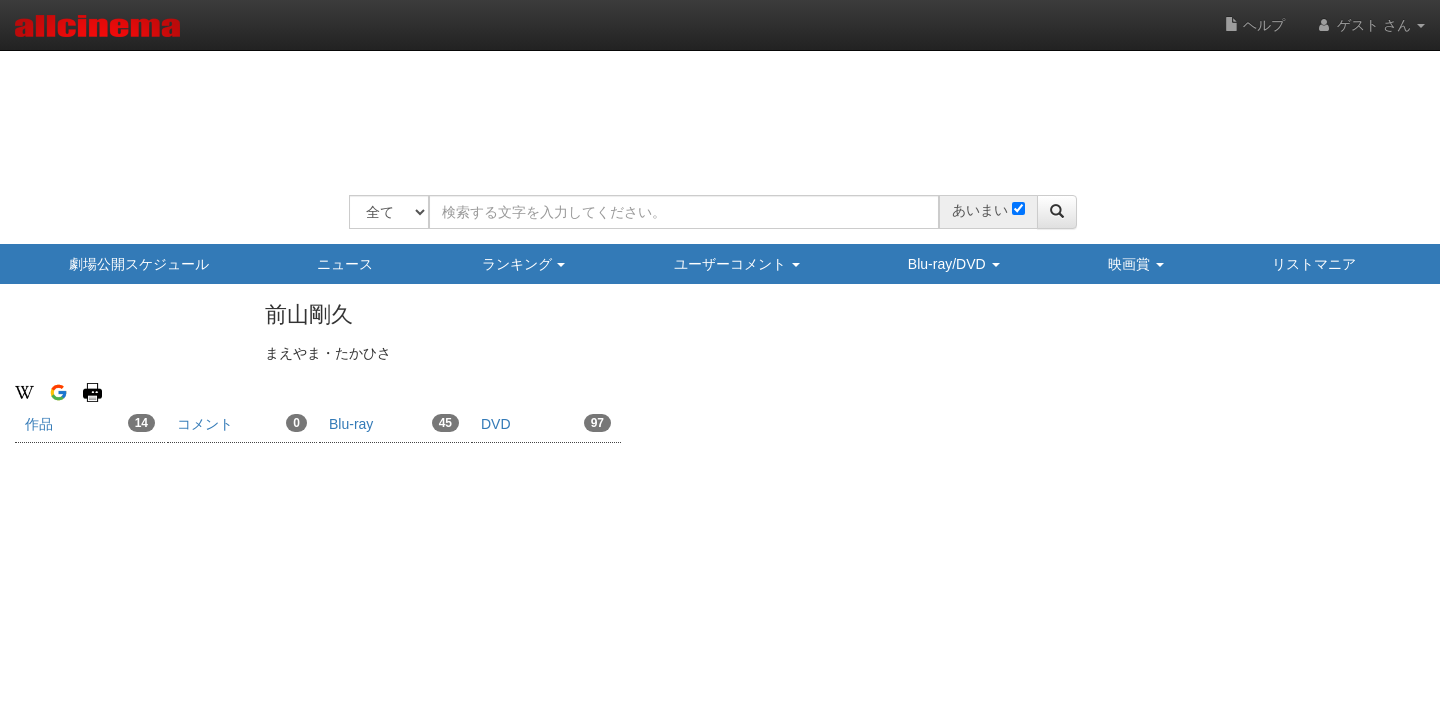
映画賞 (1136, 264)
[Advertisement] (713, 110)
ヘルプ (1255, 25)
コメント (242, 423)
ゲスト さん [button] (1370, 25)
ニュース (345, 264)
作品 (90, 423)
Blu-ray (394, 423)
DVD (546, 423)
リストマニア (1314, 264)
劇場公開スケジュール (139, 264)
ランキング (524, 264)
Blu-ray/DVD (954, 264)
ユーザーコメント (737, 264)
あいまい (980, 210)
